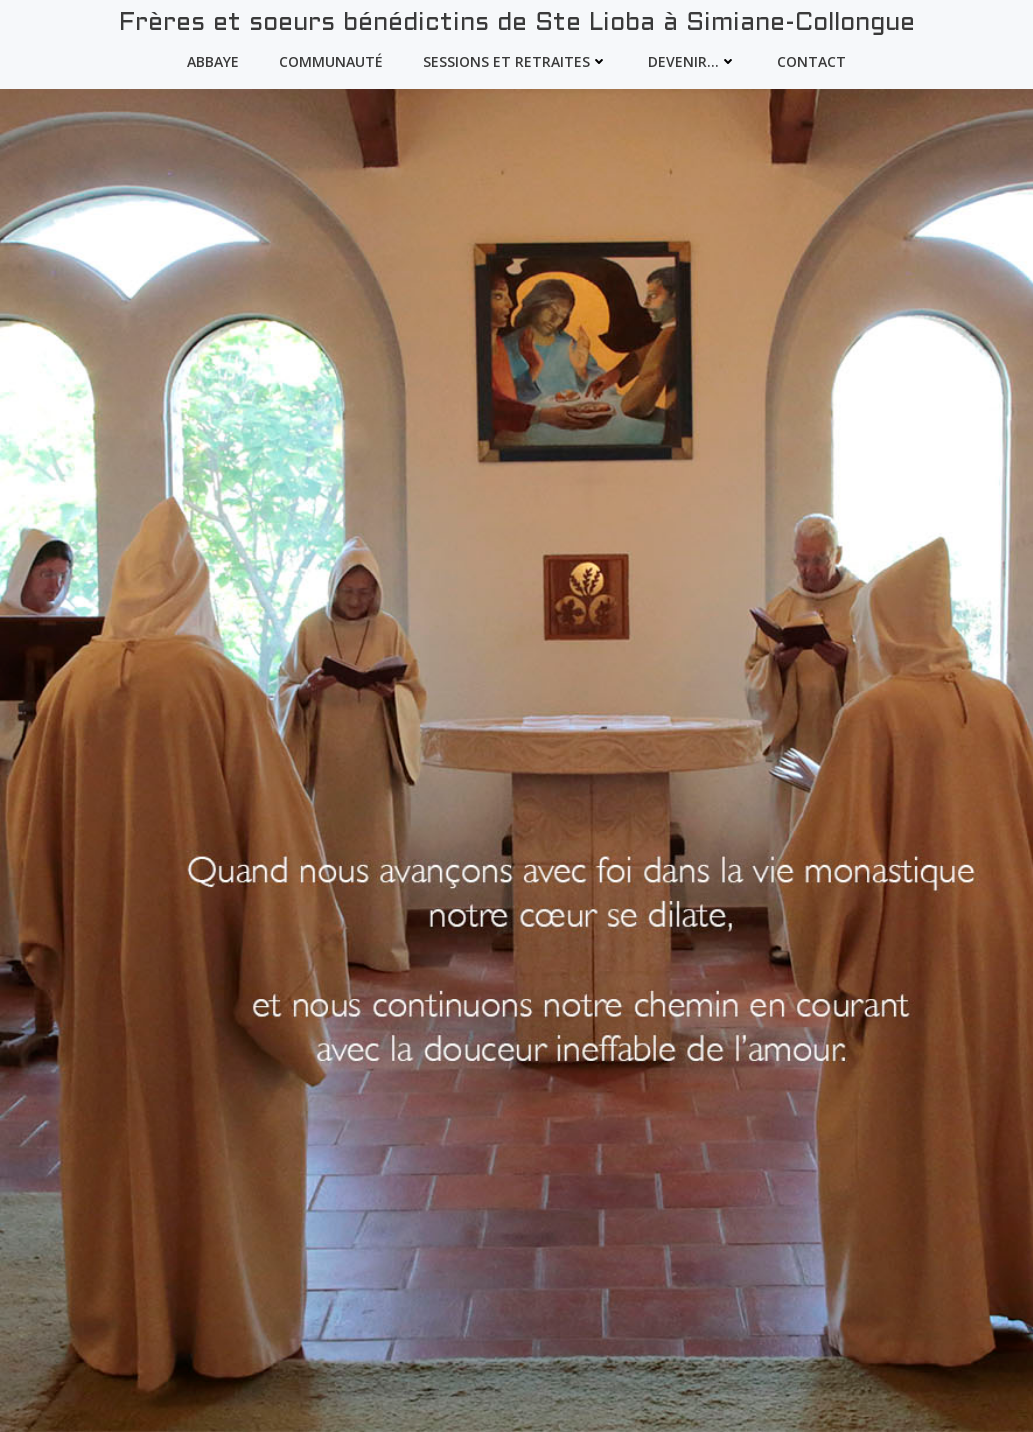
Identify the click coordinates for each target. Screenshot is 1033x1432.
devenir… (692, 61)
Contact (811, 61)
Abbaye (213, 61)
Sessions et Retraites (515, 61)
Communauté (331, 61)
